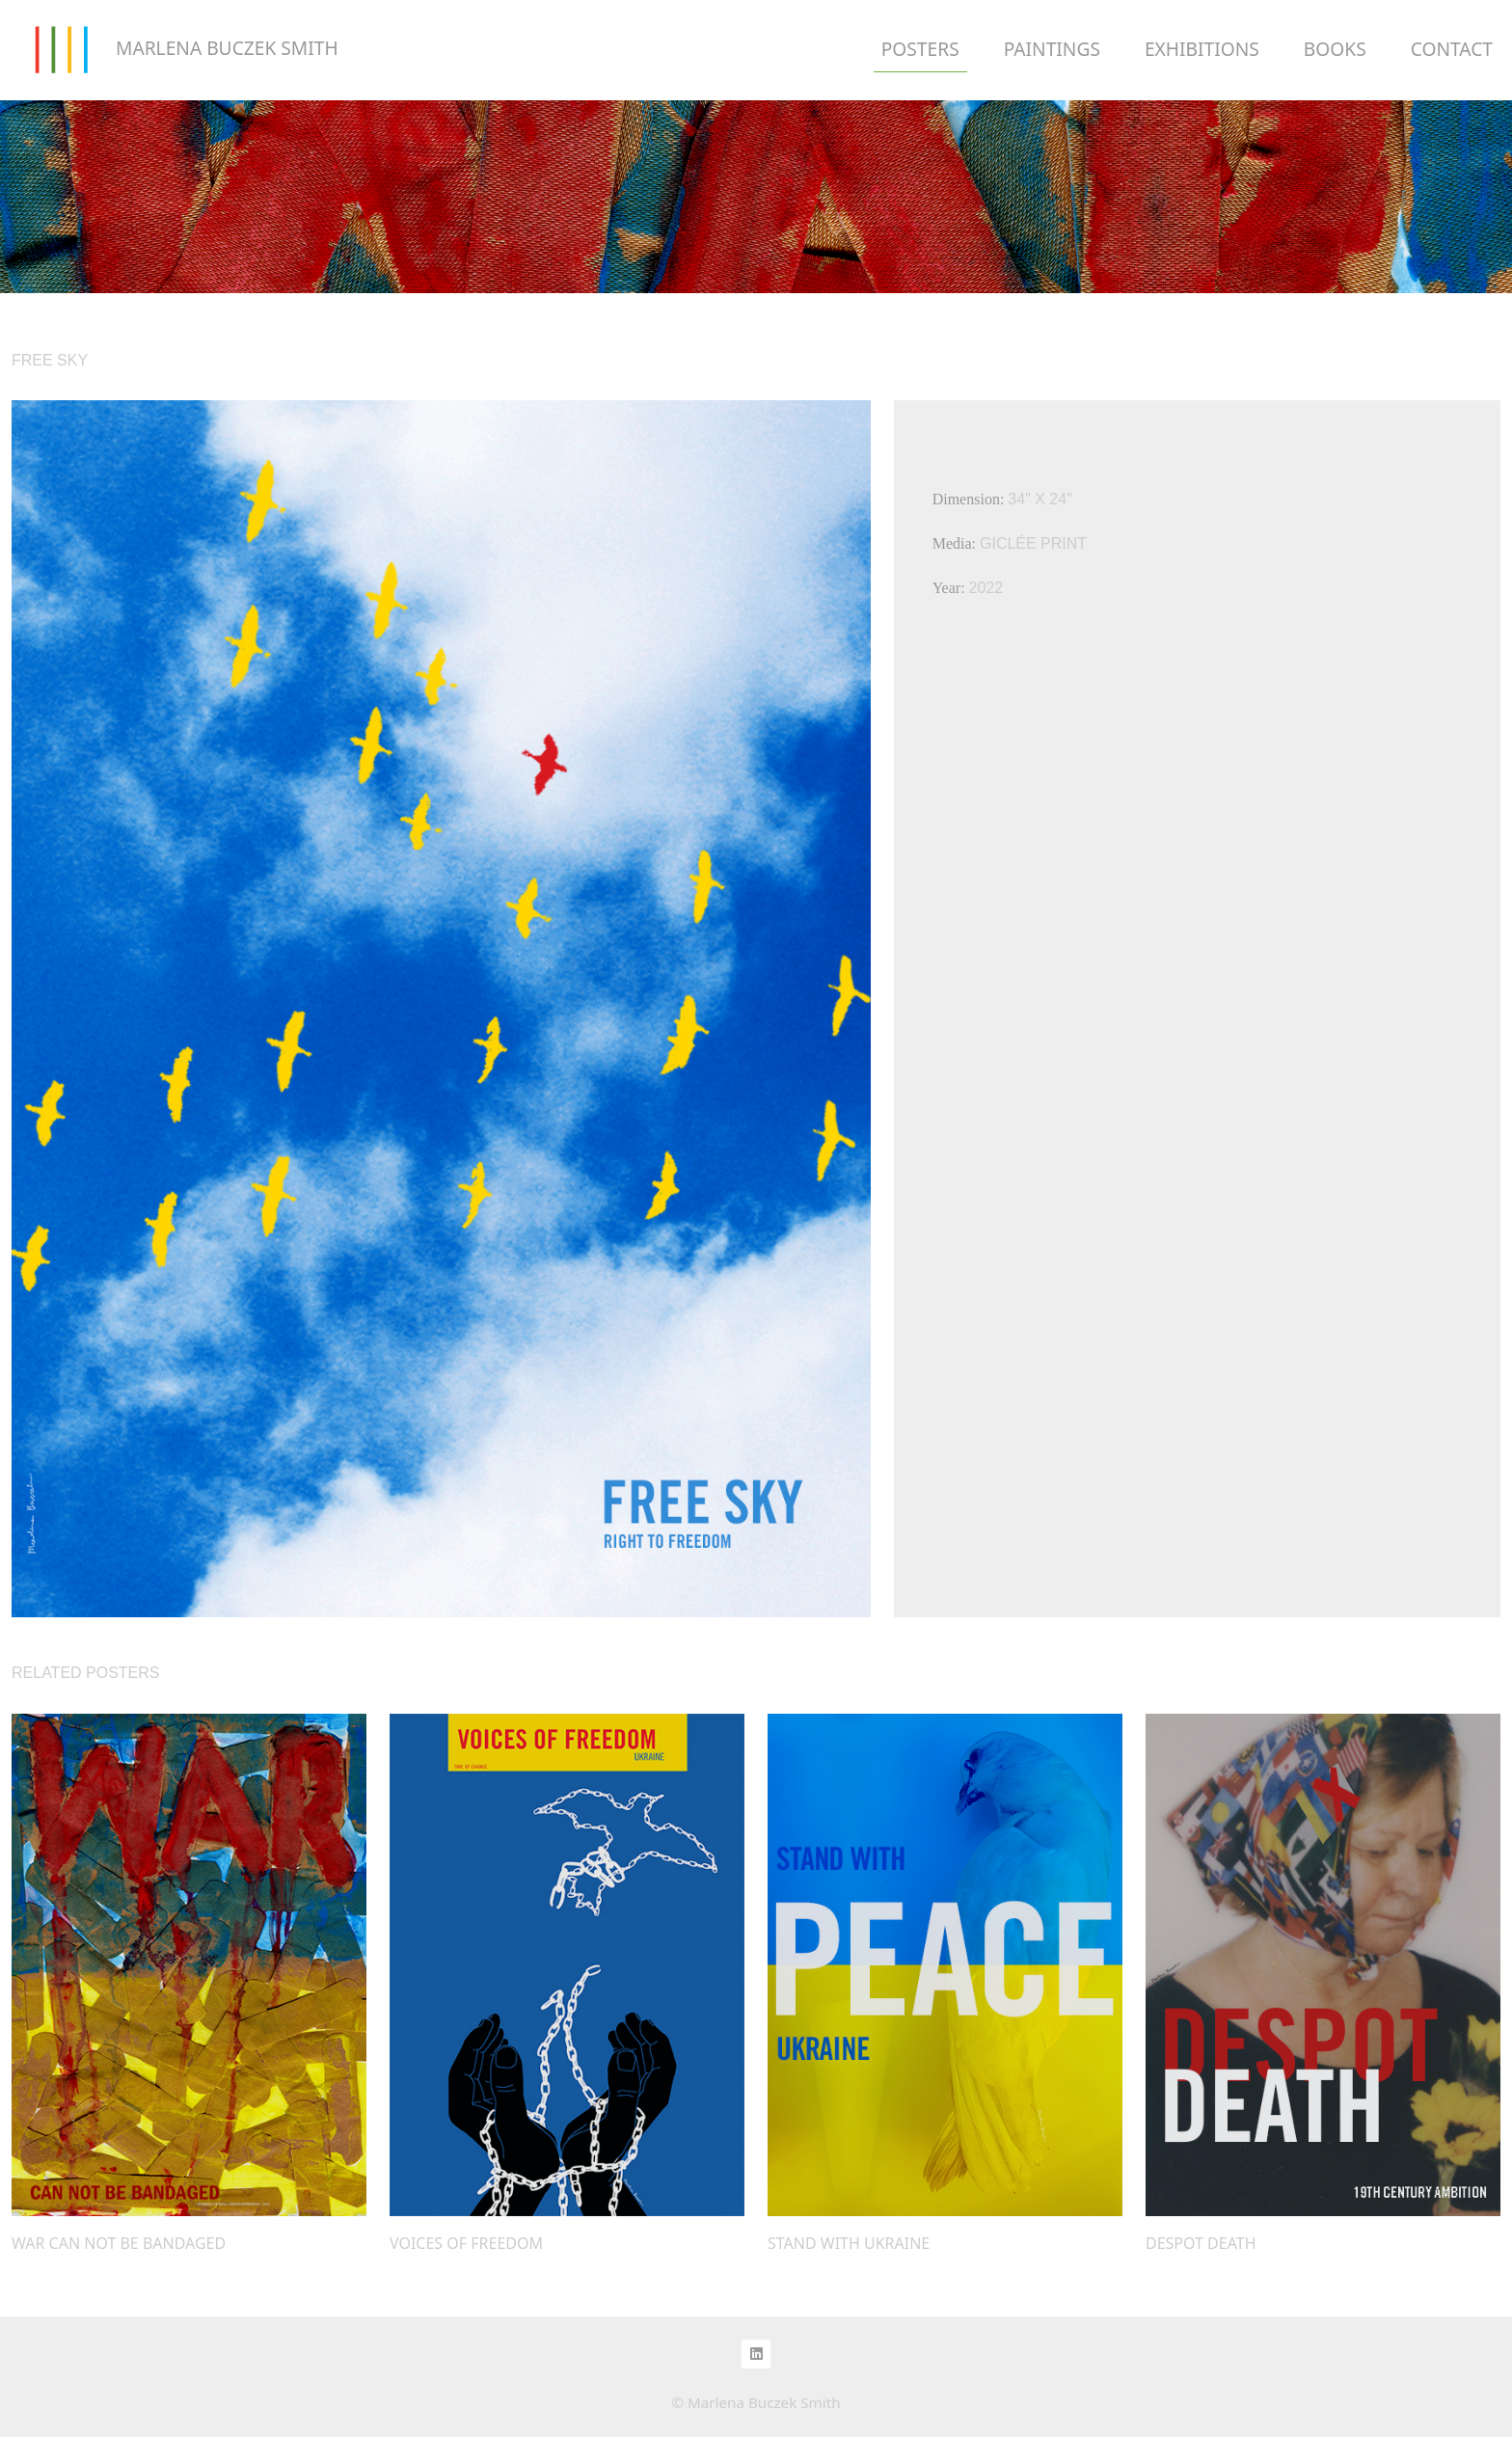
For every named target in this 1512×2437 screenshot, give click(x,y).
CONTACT (1452, 49)
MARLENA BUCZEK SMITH (175, 50)
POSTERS (920, 49)
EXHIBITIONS (1202, 49)
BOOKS (1335, 49)
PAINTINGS (1052, 49)
